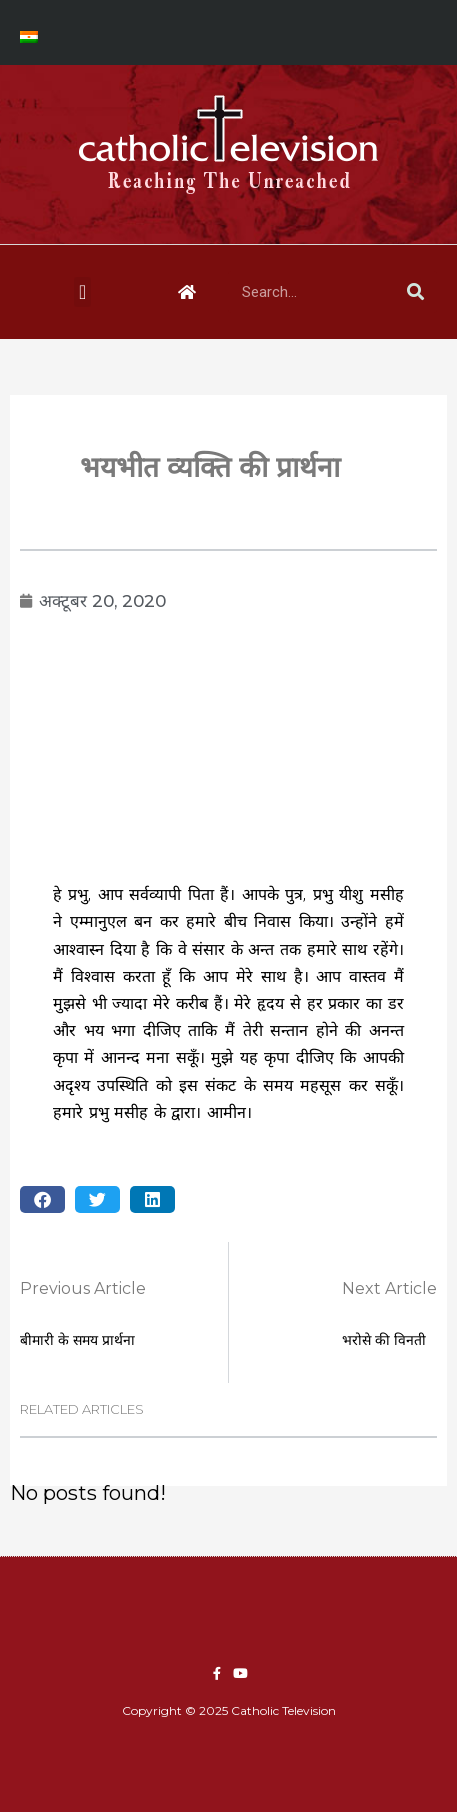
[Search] (416, 292)
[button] (82, 292)
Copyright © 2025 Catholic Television (229, 1710)
